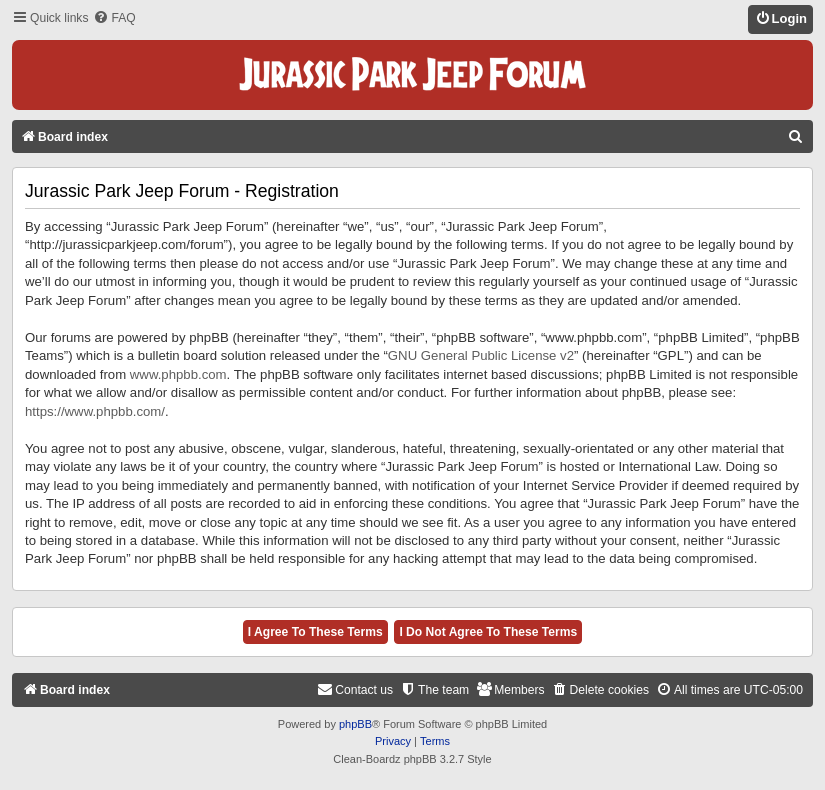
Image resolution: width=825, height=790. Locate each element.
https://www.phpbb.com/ (95, 411)
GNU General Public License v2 (481, 355)
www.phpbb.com (178, 374)
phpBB (355, 724)
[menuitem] (114, 18)
